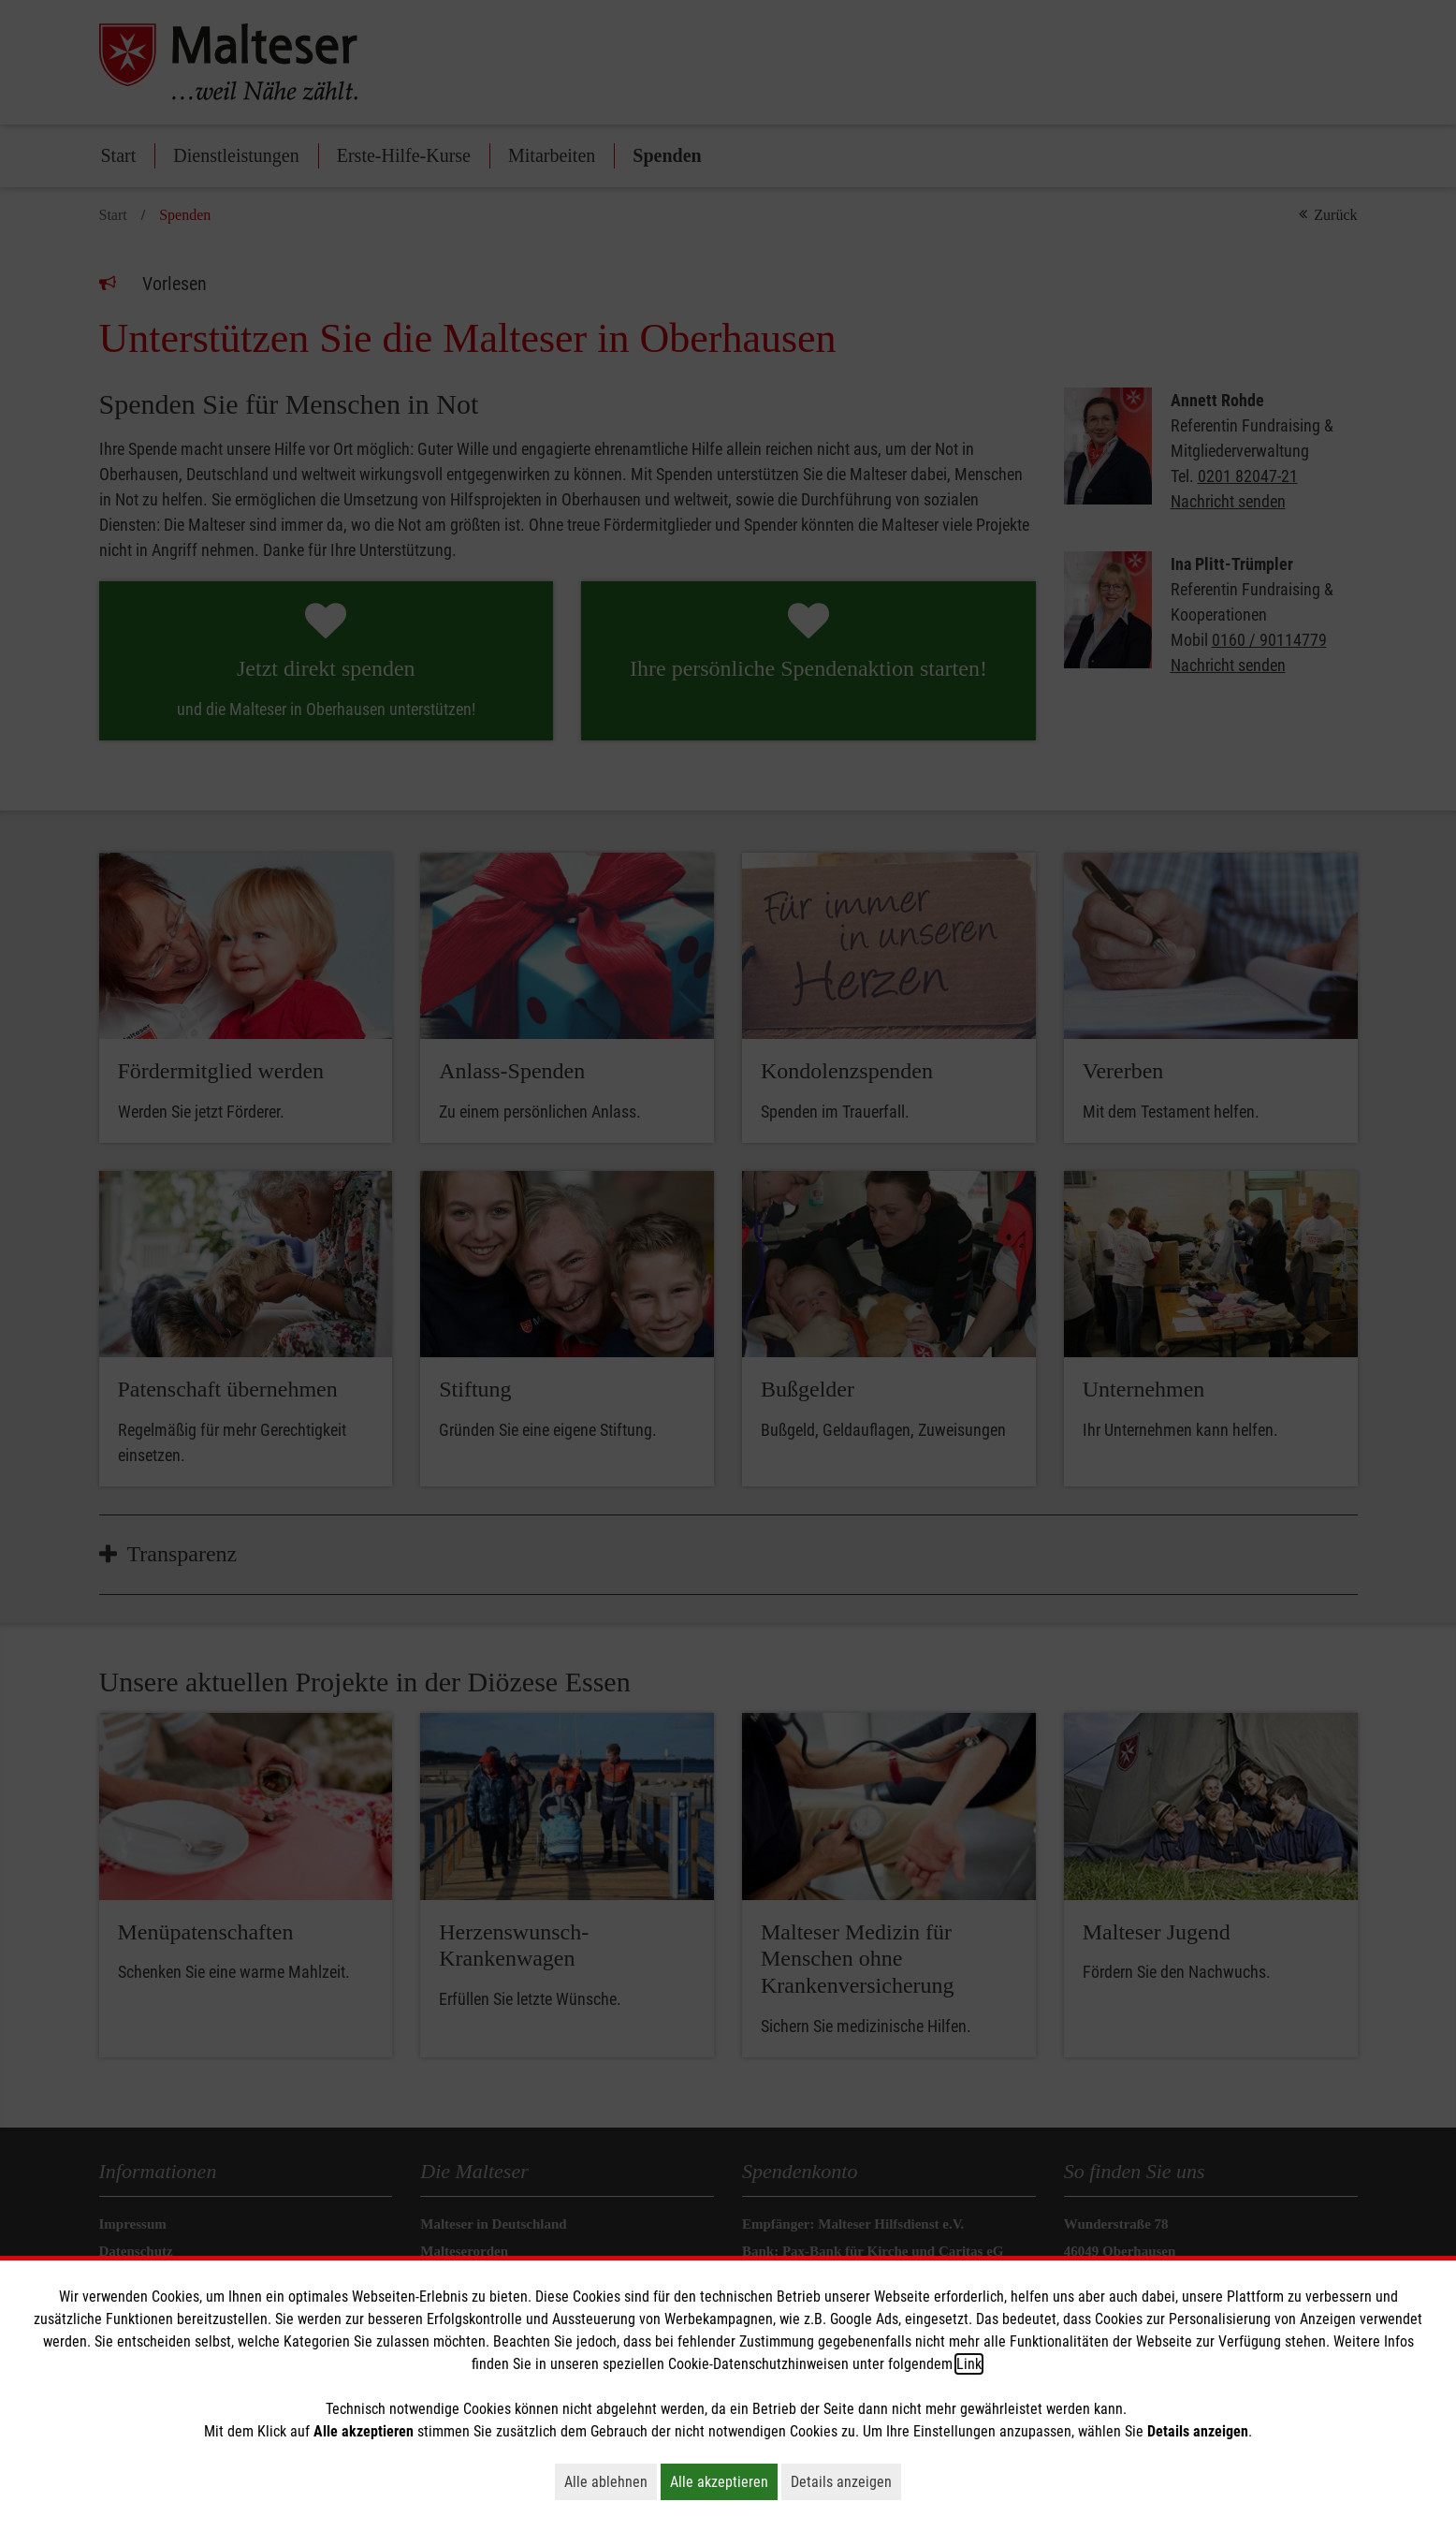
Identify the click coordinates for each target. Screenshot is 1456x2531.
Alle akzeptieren (724, 2481)
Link (969, 2364)
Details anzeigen (846, 2481)
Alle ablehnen (610, 2481)
